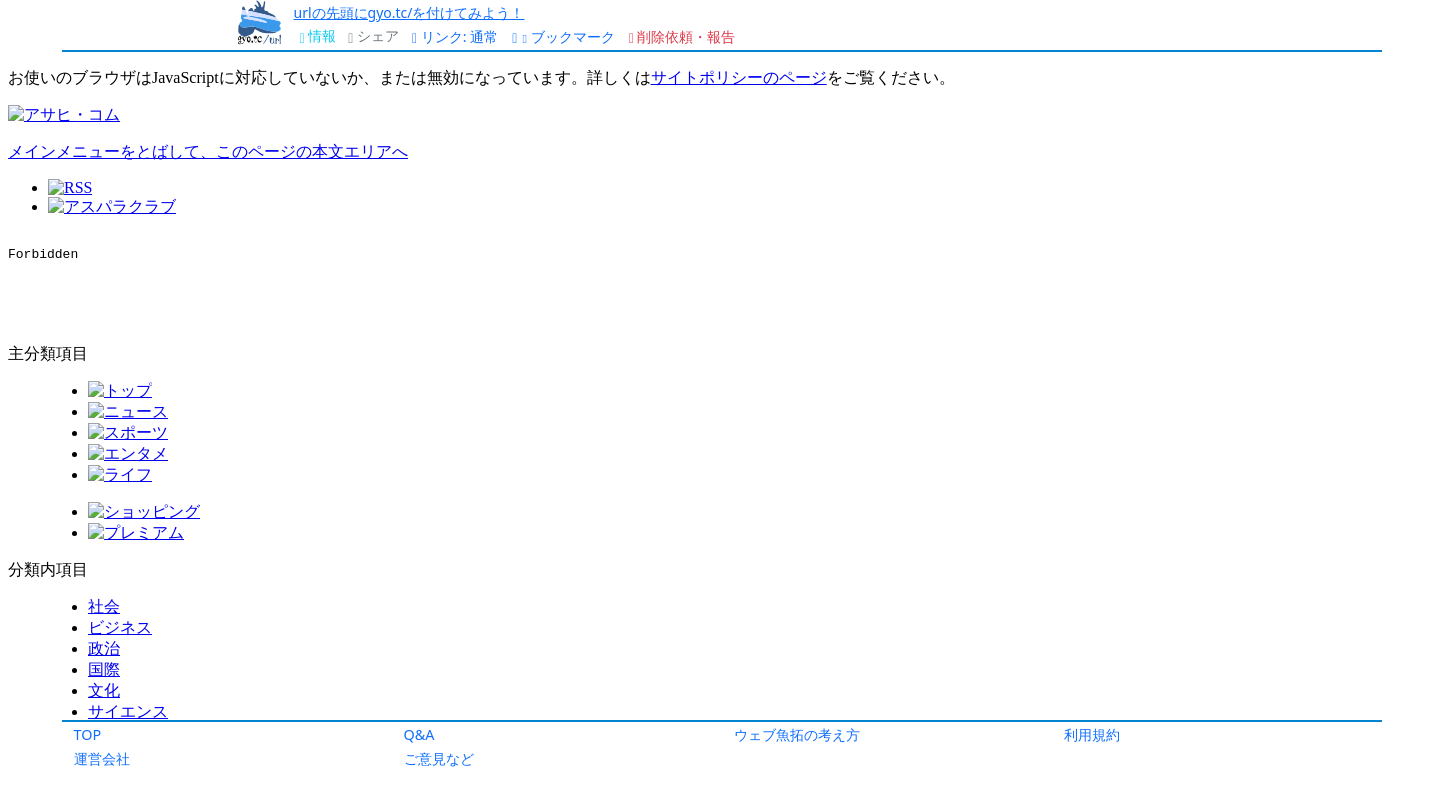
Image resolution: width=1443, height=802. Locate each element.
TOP (88, 734)
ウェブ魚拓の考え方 (797, 734)
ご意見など (439, 758)
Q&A (419, 734)
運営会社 (102, 758)
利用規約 (1092, 734)
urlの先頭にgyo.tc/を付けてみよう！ (409, 12)
